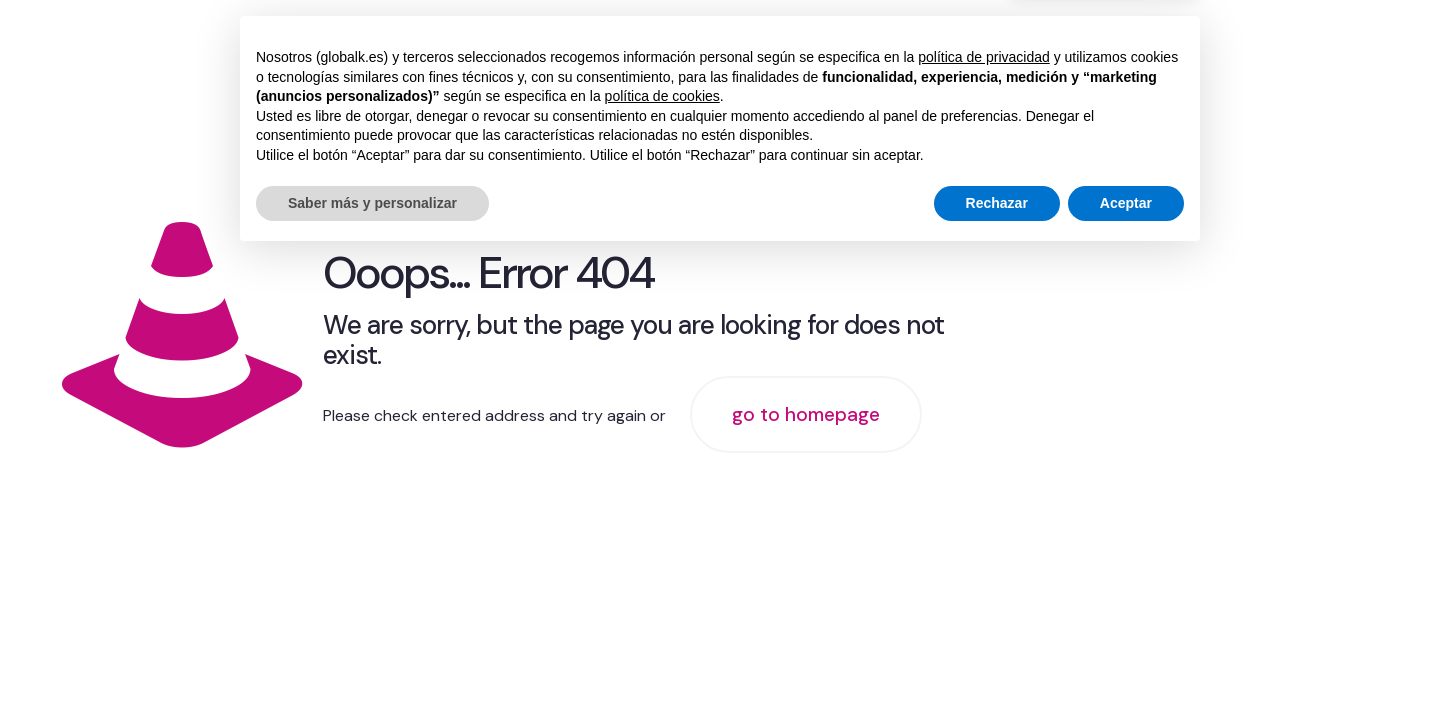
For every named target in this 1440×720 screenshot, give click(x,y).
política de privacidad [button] (984, 520)
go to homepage (806, 414)
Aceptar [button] (1126, 665)
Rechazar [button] (997, 665)
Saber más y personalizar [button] (372, 665)
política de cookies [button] (662, 559)
